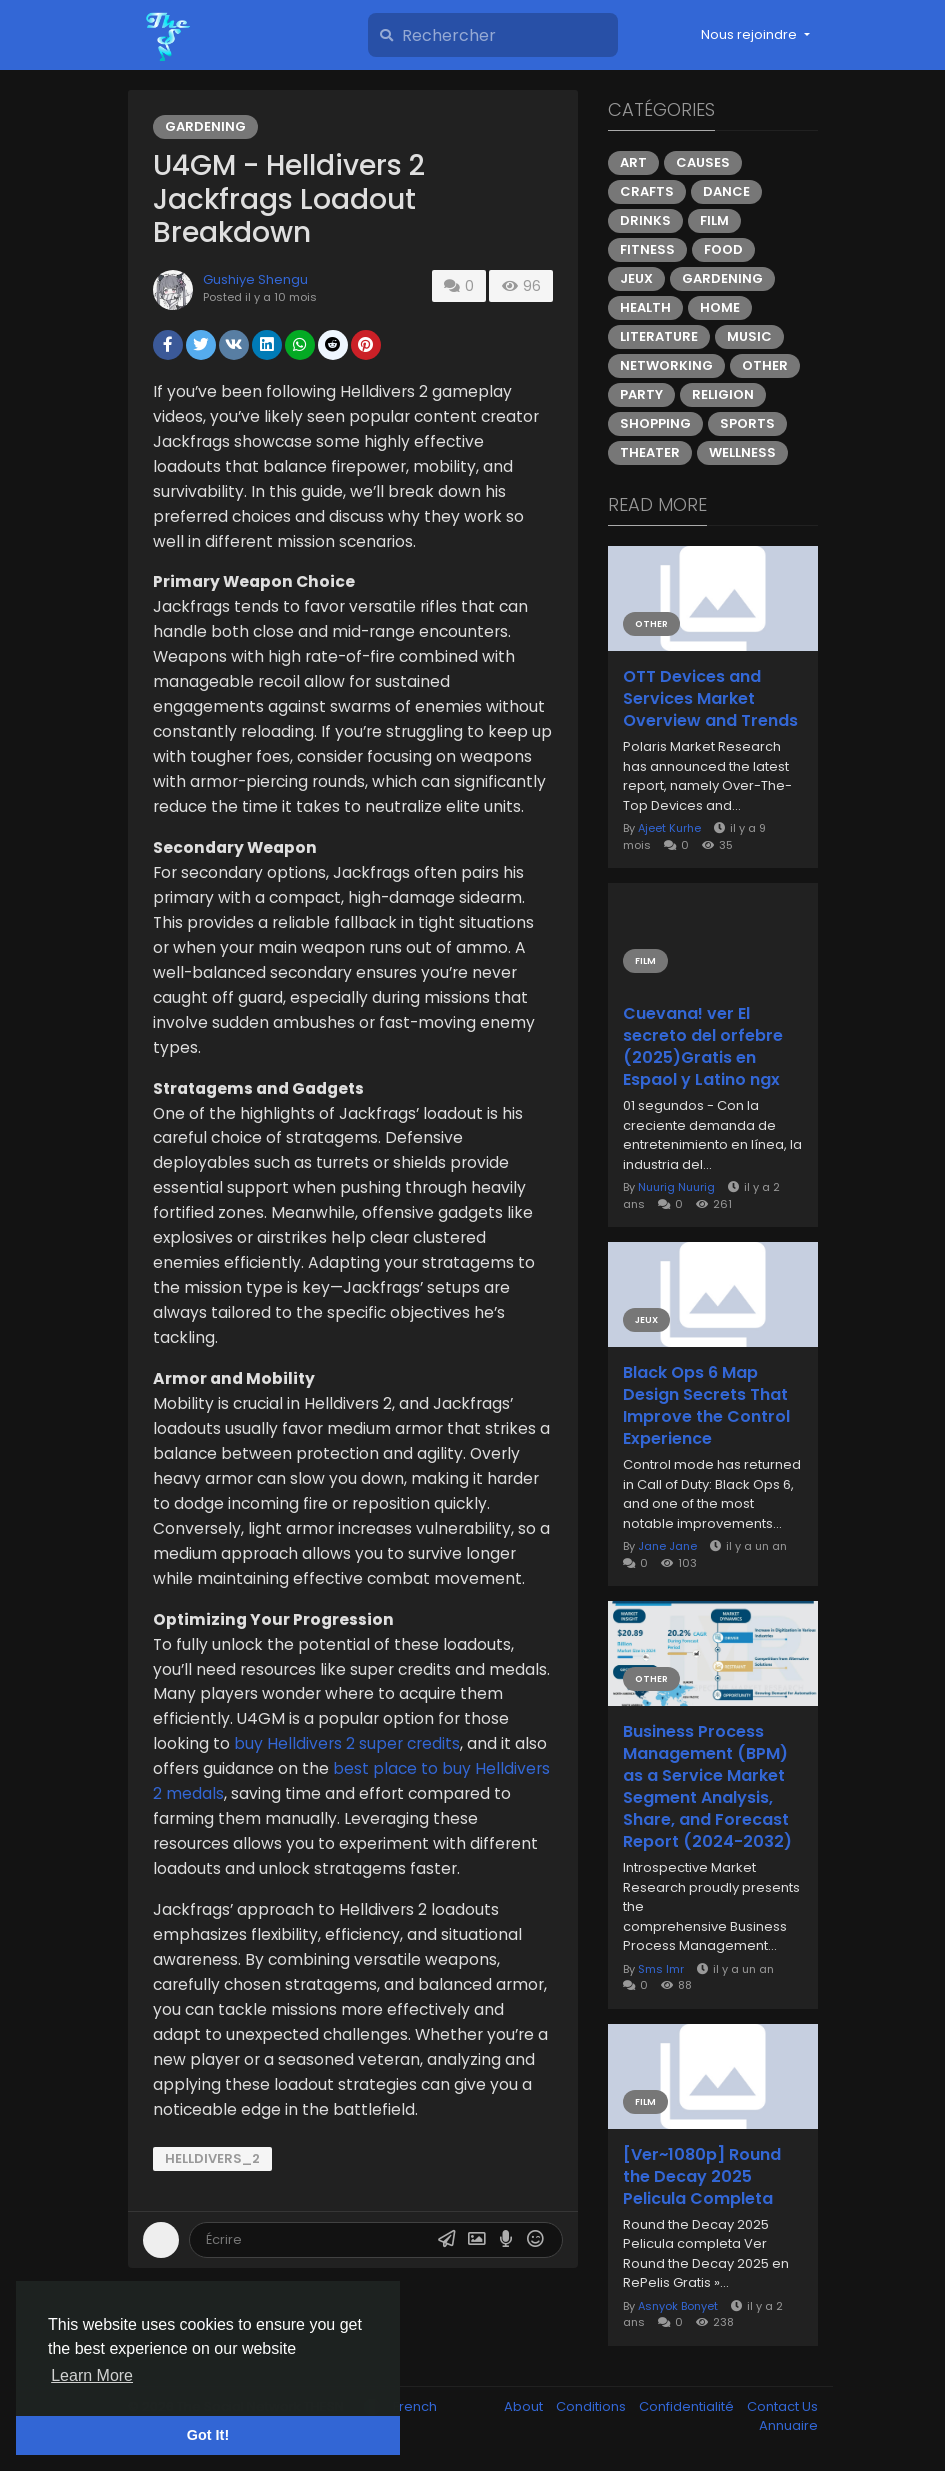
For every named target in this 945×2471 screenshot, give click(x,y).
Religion (723, 394)
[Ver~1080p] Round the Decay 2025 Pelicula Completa (702, 2177)
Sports (747, 423)
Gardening (205, 126)
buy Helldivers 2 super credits (347, 1743)
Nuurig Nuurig (676, 1187)
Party (641, 394)
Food (723, 249)
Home (720, 307)
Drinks (645, 220)
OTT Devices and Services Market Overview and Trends (710, 699)
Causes (703, 162)
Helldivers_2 (212, 2158)
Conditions (592, 2406)
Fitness (647, 249)
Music (749, 336)
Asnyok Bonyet (678, 2306)
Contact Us (782, 2406)
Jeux (636, 278)
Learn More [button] (92, 2375)
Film (714, 220)
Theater (650, 452)
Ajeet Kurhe (669, 828)
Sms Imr (661, 1969)
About (525, 2406)
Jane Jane (667, 1546)
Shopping (655, 423)
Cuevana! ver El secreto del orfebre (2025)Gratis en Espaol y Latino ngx (703, 1047)
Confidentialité (688, 2406)
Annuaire (788, 2425)
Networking (666, 365)
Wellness (742, 452)
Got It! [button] (208, 2435)
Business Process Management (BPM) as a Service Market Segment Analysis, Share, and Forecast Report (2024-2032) (707, 1787)
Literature (659, 336)
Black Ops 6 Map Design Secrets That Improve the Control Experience (706, 1406)
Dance (726, 191)
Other (765, 365)
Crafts (647, 191)
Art (633, 162)
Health (645, 307)
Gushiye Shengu (255, 279)
